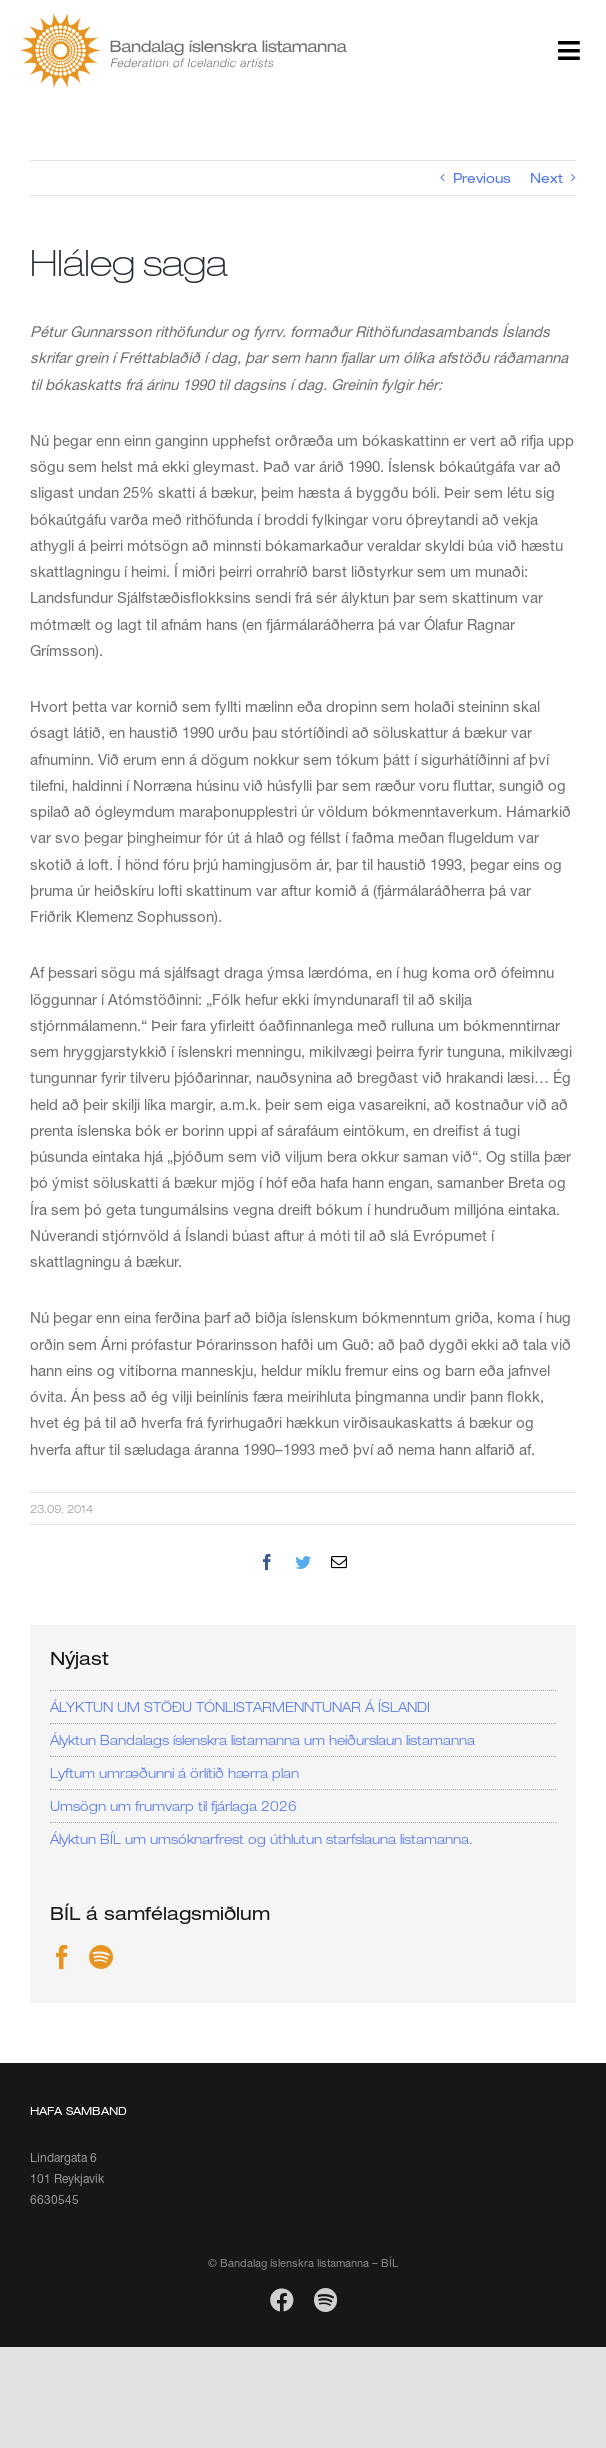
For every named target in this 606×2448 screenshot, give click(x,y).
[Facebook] (62, 1957)
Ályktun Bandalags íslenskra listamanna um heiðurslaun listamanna (262, 1740)
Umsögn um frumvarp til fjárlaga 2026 (173, 1806)
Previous (482, 178)
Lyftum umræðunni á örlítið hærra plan (174, 1773)
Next (546, 178)
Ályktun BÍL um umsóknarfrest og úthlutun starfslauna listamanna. (261, 1839)
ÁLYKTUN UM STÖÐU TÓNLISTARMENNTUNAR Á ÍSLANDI (240, 1707)
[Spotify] (101, 1957)
